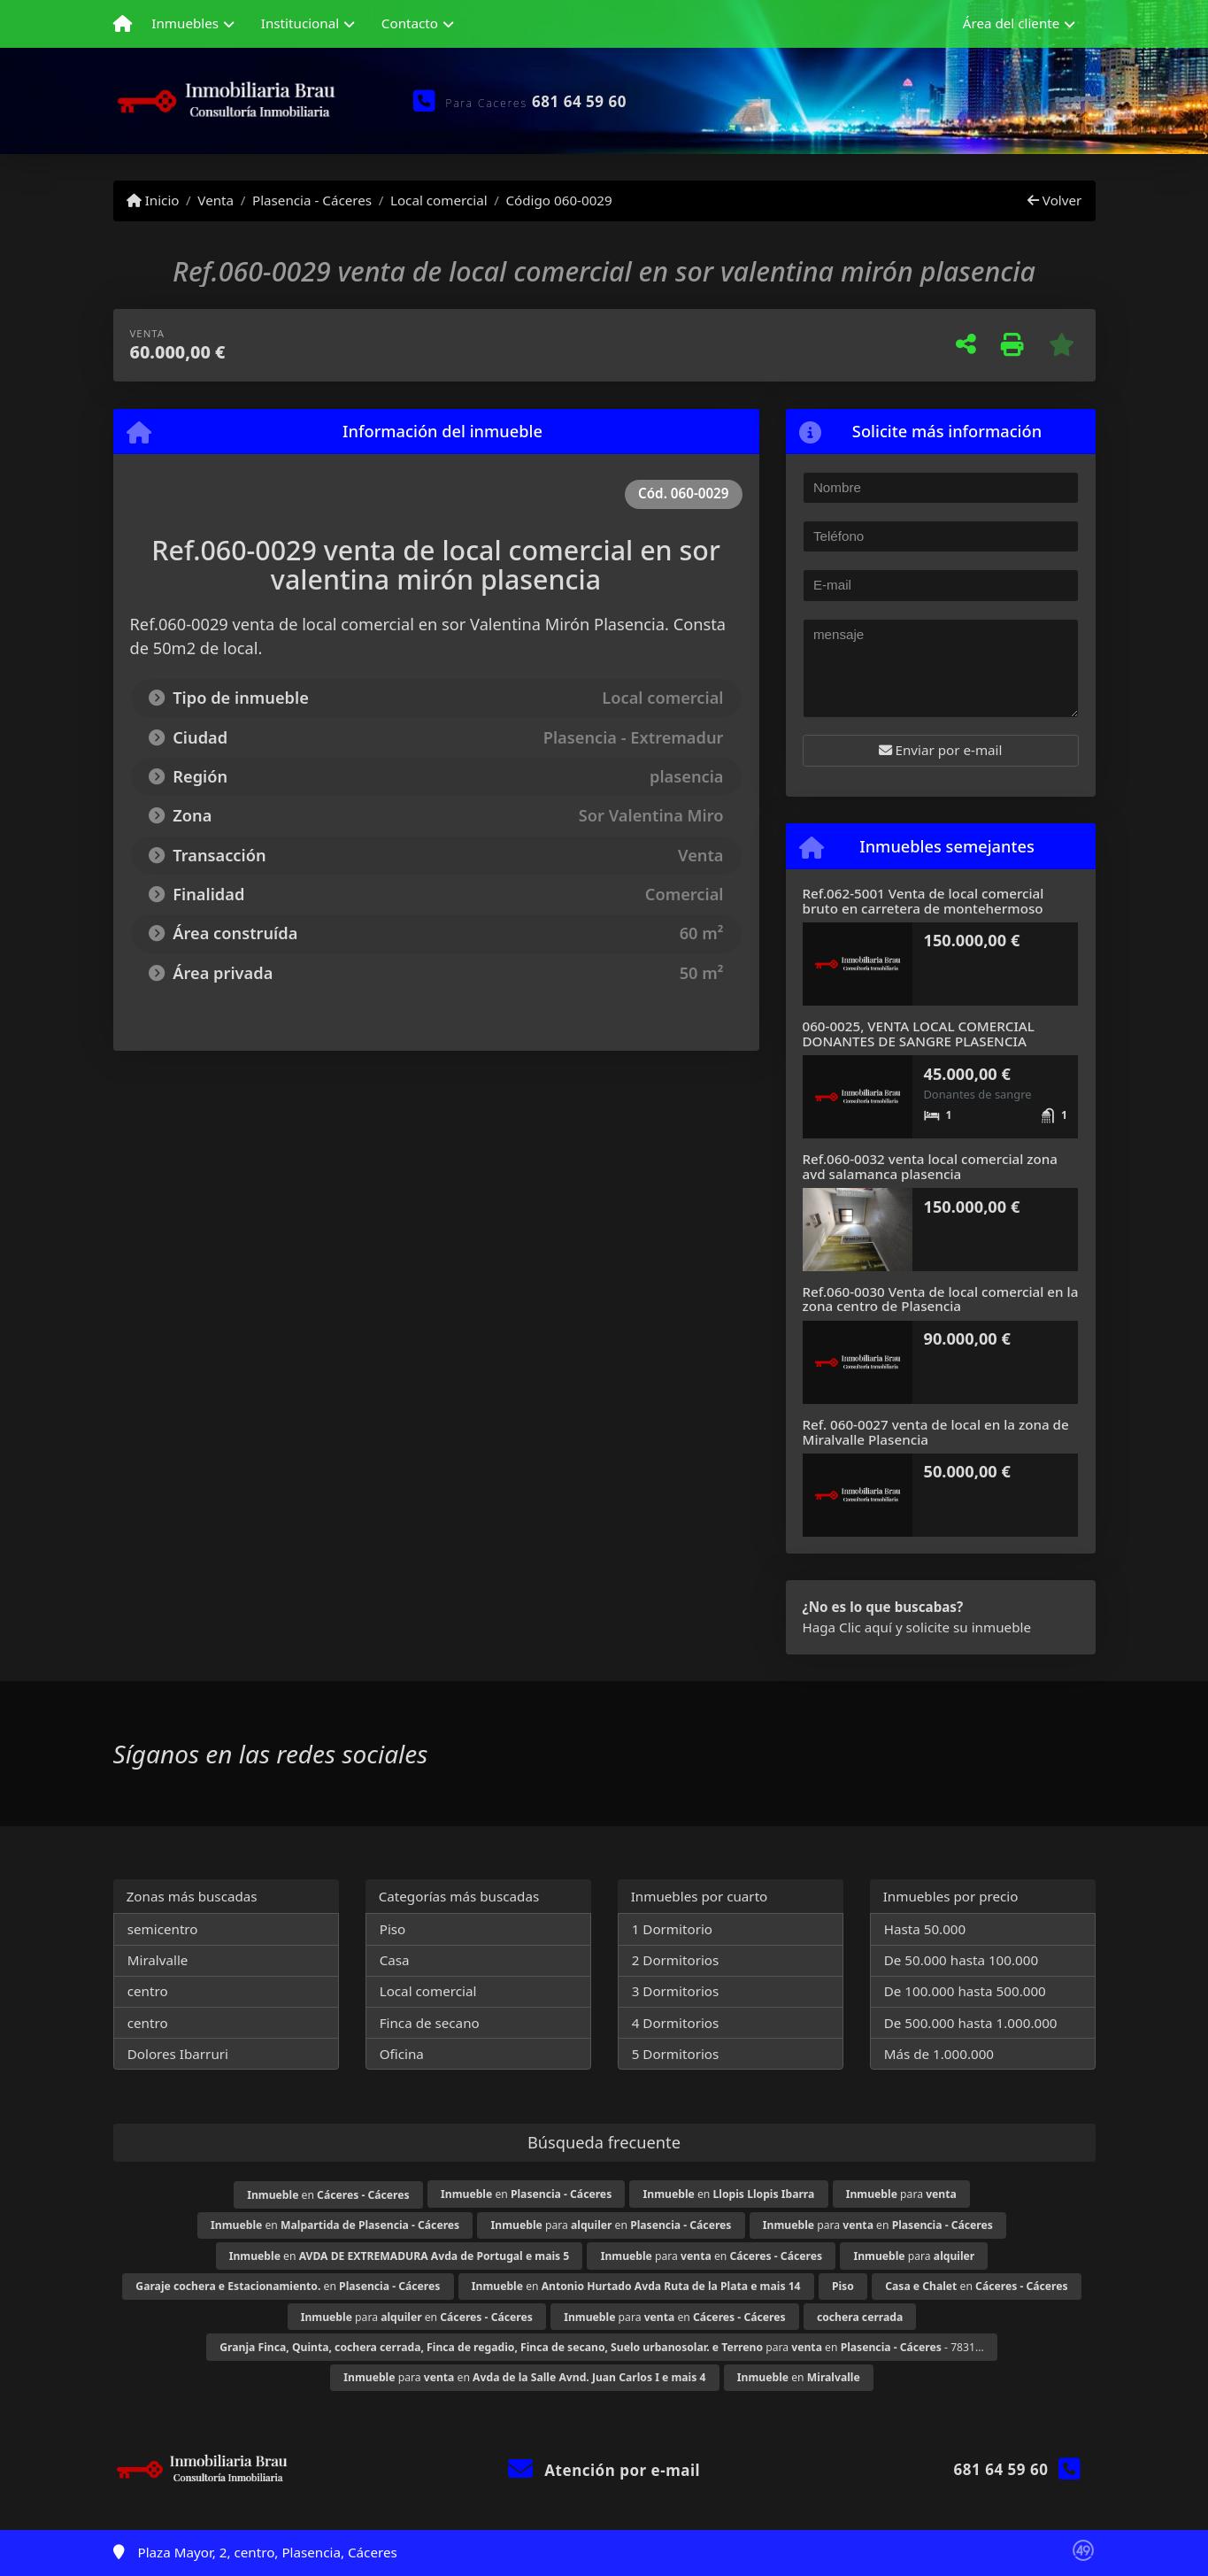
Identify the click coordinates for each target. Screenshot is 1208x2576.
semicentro (162, 1929)
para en (611, 2225)
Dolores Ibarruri (177, 2054)
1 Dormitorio (672, 1929)
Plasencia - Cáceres (312, 200)
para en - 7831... (601, 2347)
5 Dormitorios (675, 2054)
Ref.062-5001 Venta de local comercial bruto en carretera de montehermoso (923, 900)
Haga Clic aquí (847, 1627)
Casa (395, 1960)
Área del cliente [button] (1011, 23)
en (328, 2194)
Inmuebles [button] (185, 23)
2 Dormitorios (675, 1960)
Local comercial (439, 200)
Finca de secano (430, 2023)
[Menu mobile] (122, 24)
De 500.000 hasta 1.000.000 (971, 2023)
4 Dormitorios (675, 2023)
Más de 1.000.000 (939, 2054)
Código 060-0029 (558, 200)
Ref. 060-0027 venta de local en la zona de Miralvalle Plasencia (936, 1431)
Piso (393, 1929)
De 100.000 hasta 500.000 (965, 1991)
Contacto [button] (409, 23)
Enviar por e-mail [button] (941, 750)
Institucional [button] (300, 23)
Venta (215, 200)
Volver (1054, 200)
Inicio (153, 200)
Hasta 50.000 (925, 1929)
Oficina (402, 2054)
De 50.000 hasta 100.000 (961, 1960)
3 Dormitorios (675, 1991)
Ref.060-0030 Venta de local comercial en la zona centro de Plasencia (941, 1299)
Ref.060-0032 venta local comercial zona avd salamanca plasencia (930, 1166)
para (901, 2194)
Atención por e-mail (604, 2470)
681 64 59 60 (579, 101)
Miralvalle (158, 1960)
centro (147, 1991)
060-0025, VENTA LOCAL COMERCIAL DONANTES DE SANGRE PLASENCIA (919, 1033)
